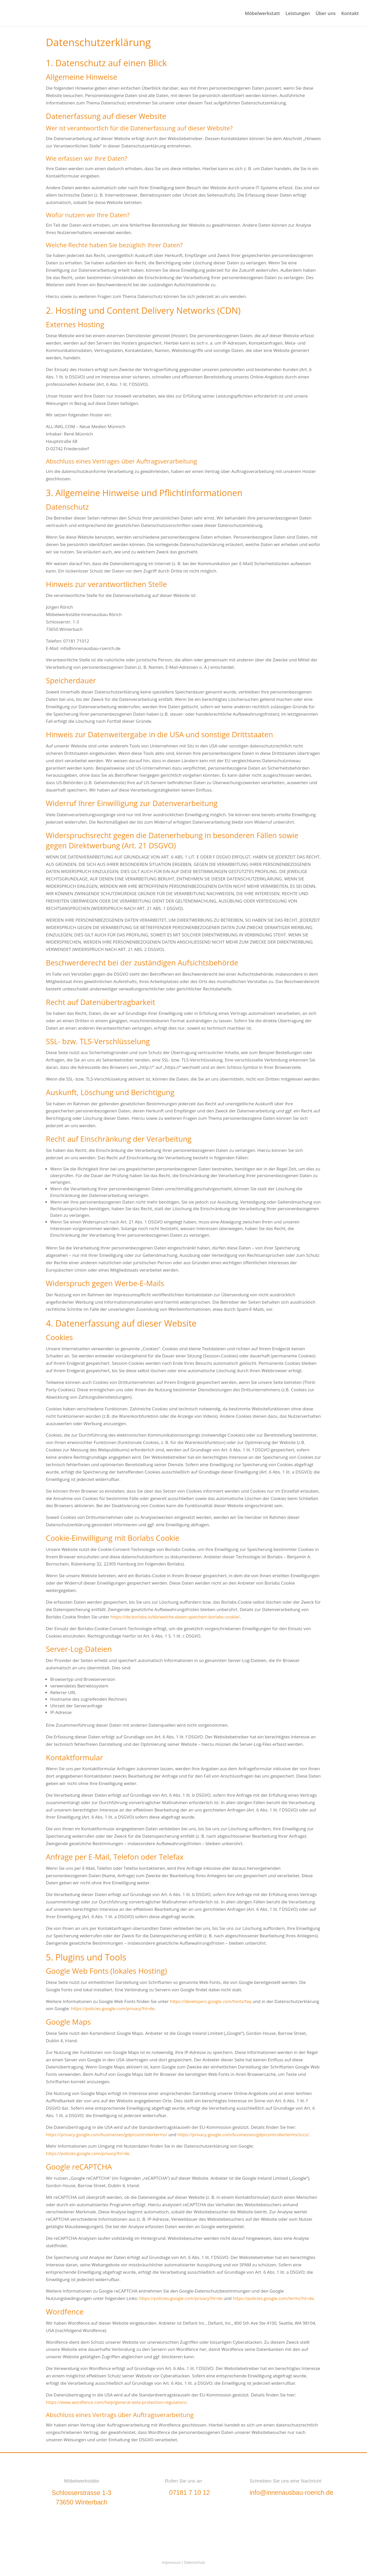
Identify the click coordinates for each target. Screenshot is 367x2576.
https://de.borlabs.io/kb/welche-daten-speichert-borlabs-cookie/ (175, 1617)
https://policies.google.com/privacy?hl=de (112, 2008)
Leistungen (297, 13)
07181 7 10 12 (189, 2492)
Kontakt (350, 13)
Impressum (171, 2562)
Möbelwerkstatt (262, 13)
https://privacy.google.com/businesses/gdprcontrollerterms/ (106, 2134)
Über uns (326, 13)
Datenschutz (194, 2562)
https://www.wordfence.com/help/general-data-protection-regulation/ (116, 2402)
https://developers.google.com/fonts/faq (210, 2001)
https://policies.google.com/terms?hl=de (273, 2298)
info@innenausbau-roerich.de (291, 2492)
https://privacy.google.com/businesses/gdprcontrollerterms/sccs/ (243, 2134)
